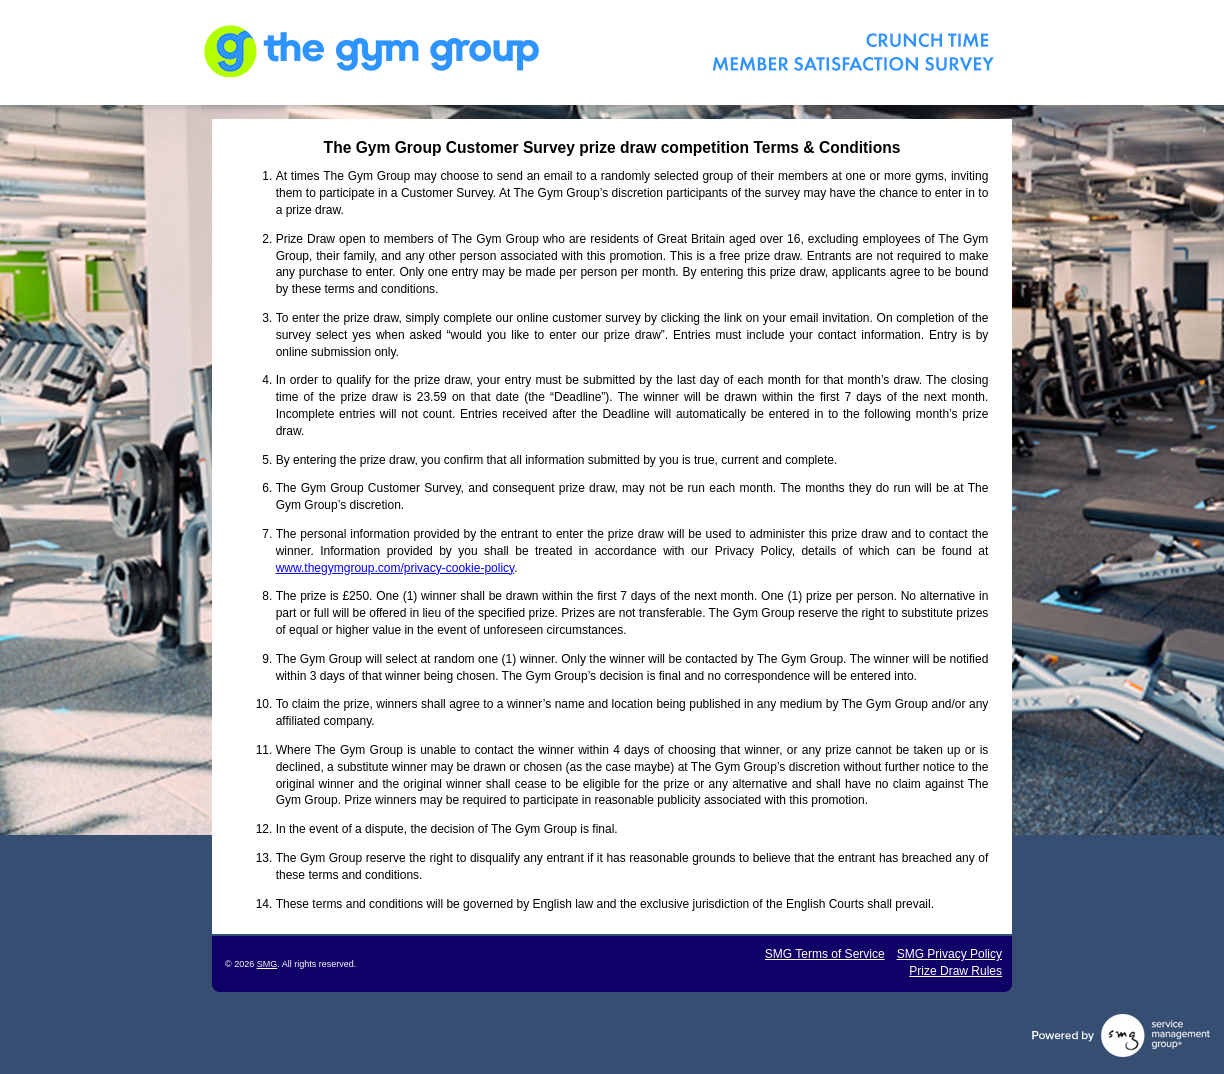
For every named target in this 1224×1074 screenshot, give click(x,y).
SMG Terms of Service (825, 954)
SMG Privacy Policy (949, 954)
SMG (267, 964)
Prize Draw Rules (955, 971)
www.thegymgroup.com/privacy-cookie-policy (395, 568)
